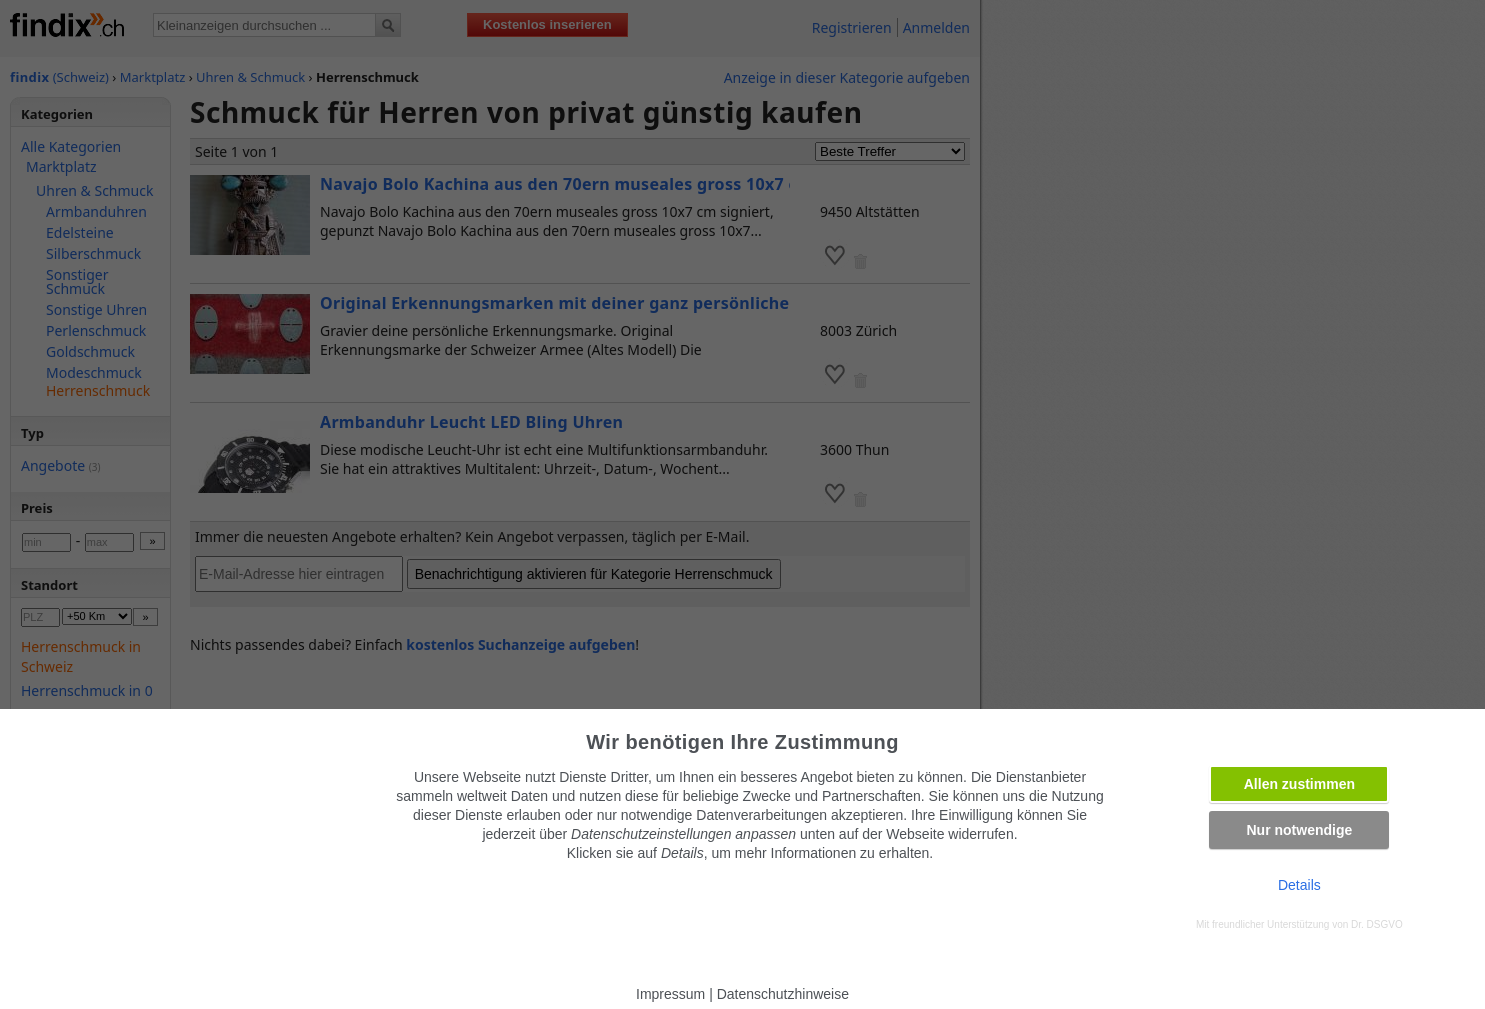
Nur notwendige (1299, 830)
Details (1299, 885)
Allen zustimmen (1299, 784)
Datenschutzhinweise (783, 994)
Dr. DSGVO (1377, 924)
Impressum (670, 994)
